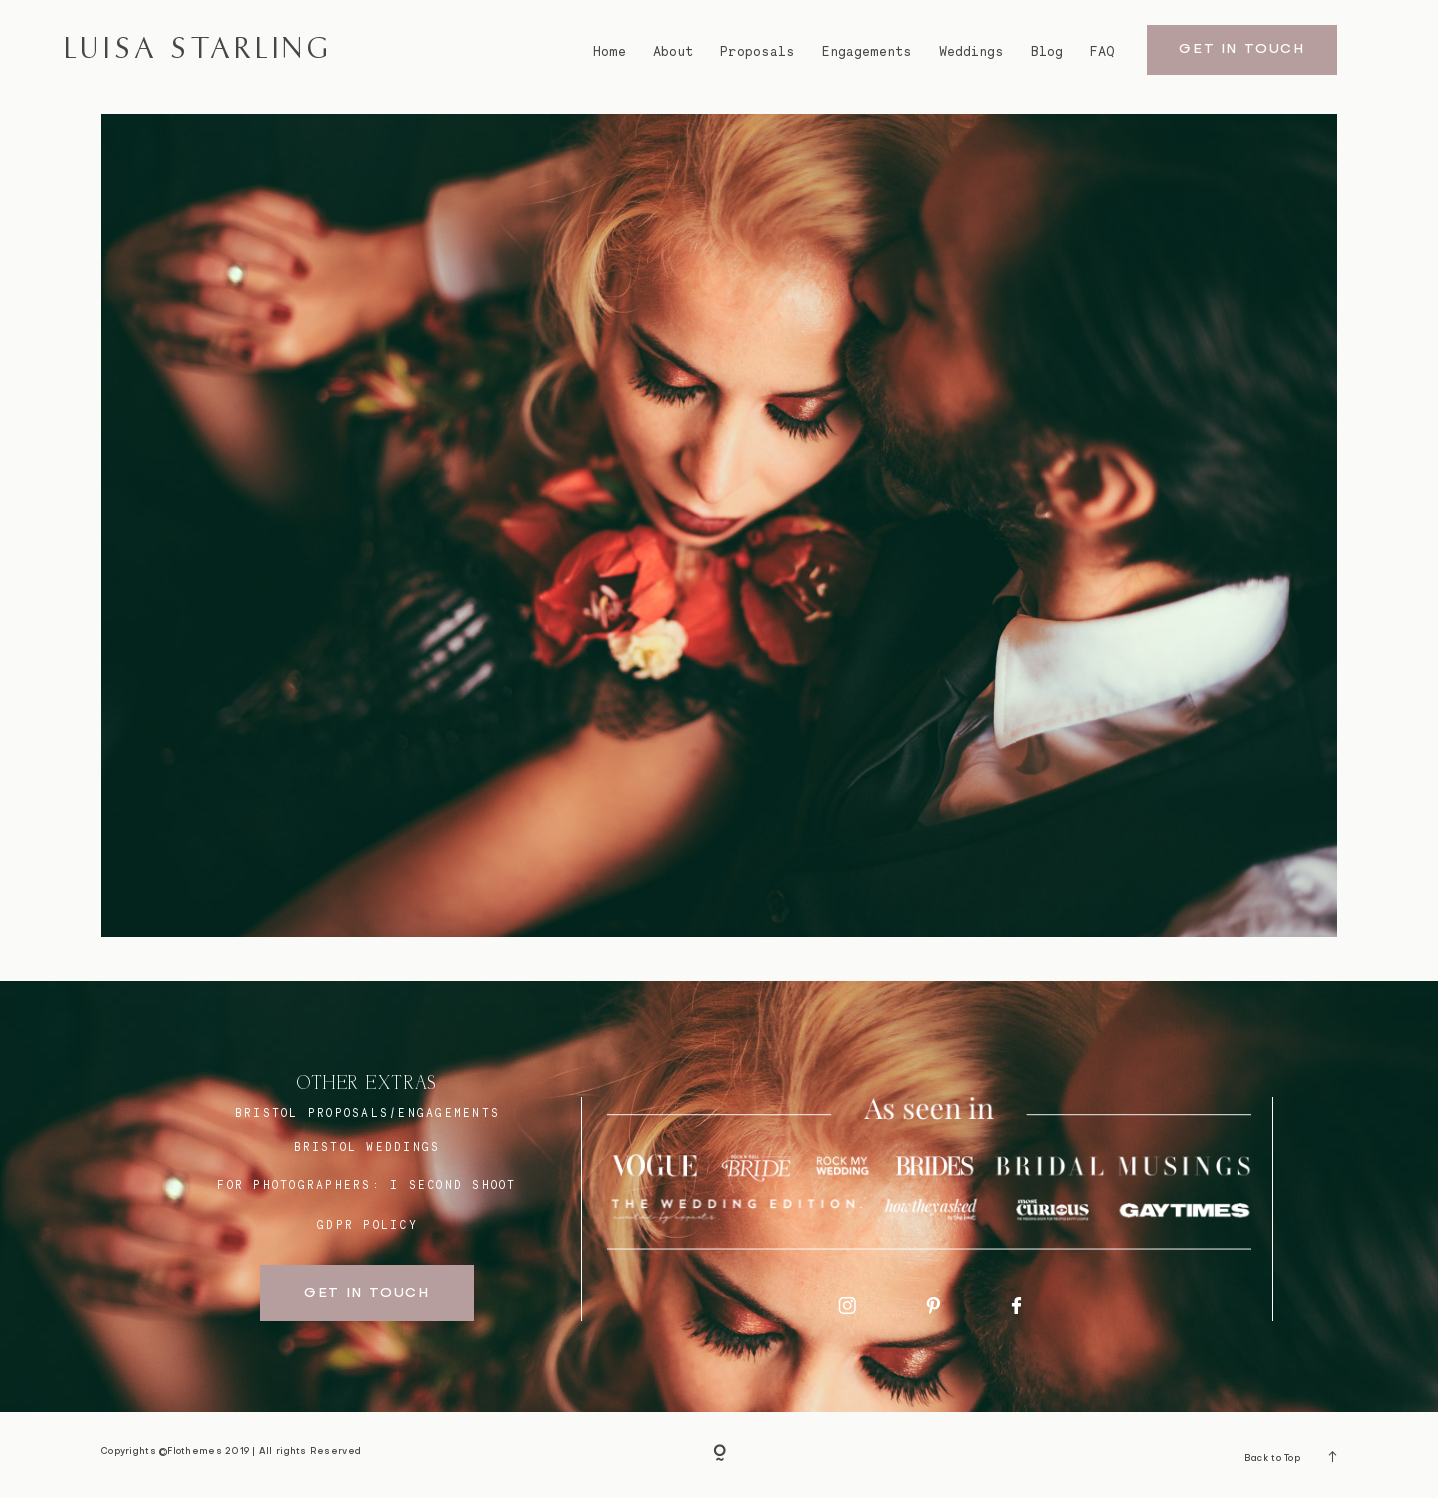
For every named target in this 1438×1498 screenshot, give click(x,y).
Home (609, 51)
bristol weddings (367, 1147)
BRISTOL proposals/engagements (367, 1113)
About (673, 51)
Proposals (757, 51)
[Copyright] (719, 1454)
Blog (1047, 51)
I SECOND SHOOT (453, 1185)
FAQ (1102, 51)
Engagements (867, 51)
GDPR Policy (367, 1225)
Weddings (971, 51)
